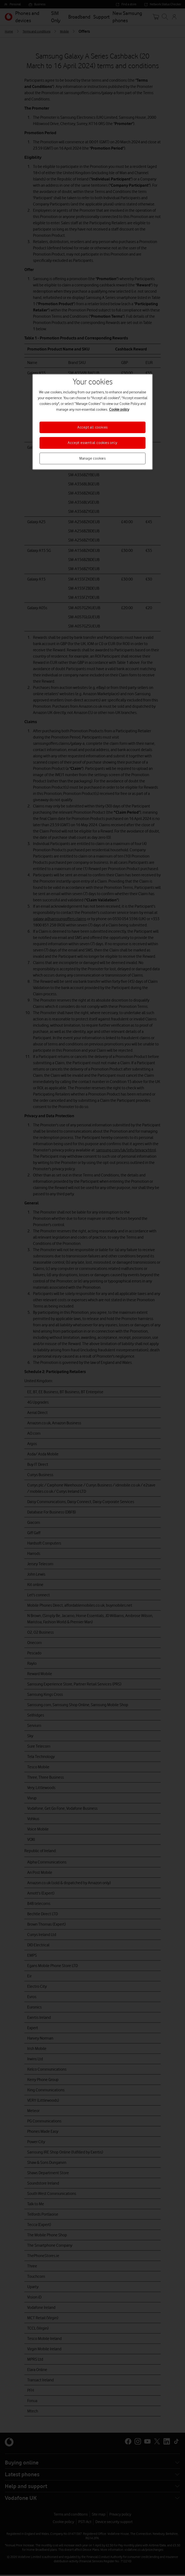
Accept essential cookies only (92, 443)
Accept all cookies (92, 427)
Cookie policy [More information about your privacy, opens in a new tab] (119, 409)
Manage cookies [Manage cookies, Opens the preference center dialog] (92, 458)
